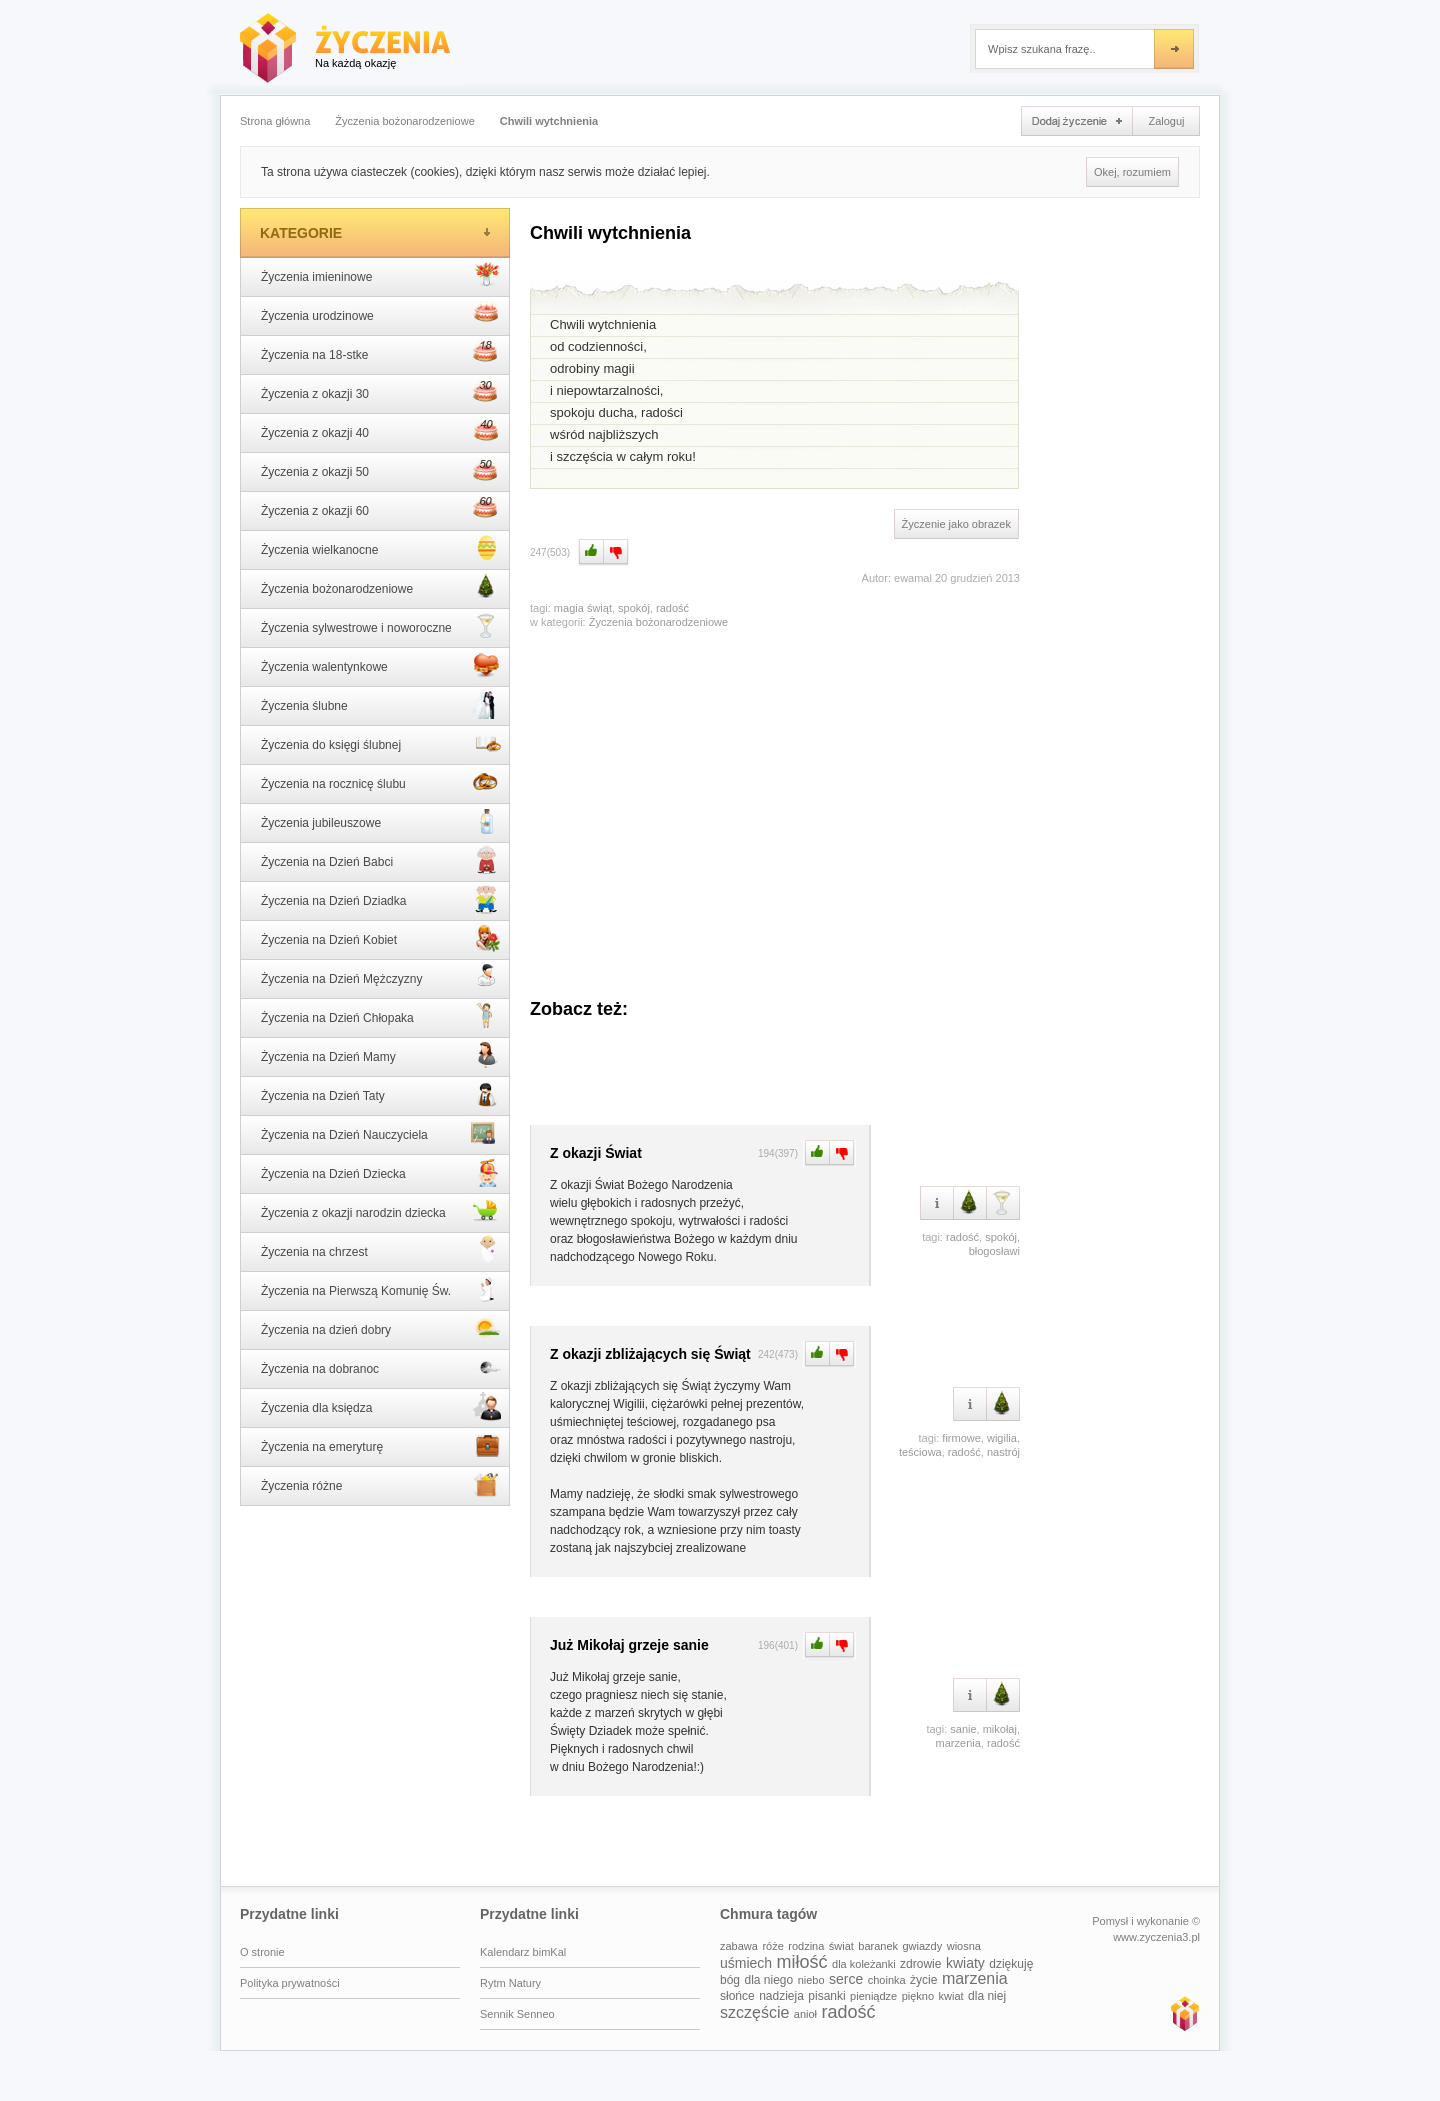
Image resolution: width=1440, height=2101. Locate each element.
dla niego (768, 1980)
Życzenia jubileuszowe (381, 821)
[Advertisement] (775, 804)
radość (672, 608)
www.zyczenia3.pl (1184, 2013)
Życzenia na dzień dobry (381, 1328)
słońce (737, 1996)
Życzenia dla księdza (381, 1406)
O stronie (262, 1952)
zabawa (739, 1946)
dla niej (987, 1996)
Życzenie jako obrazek (956, 524)
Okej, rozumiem (1132, 172)
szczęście (754, 2012)
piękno (918, 1996)
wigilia (1002, 1438)
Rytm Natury (510, 1983)
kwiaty (965, 1963)
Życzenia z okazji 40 (381, 431)
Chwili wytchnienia (549, 121)
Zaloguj (1166, 121)
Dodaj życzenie (1077, 121)
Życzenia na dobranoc (381, 1367)
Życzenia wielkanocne (381, 548)
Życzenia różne (381, 1484)
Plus (589, 552)
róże (772, 1946)
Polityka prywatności (290, 1983)
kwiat (951, 1996)
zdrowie (920, 1964)
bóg (730, 1980)
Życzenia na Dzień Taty (381, 1094)
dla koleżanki (864, 1964)
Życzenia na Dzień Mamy (381, 1055)
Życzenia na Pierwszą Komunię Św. (381, 1289)
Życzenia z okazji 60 (381, 509)
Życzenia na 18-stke (381, 353)
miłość (802, 1962)
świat (841, 1946)
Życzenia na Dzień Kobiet (381, 938)
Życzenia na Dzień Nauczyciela (381, 1133)
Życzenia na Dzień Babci (381, 860)
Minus (616, 552)
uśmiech (746, 1963)
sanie (963, 1729)
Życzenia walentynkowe (381, 665)
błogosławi (994, 1251)
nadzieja (781, 1996)
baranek (878, 1946)
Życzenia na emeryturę (381, 1445)
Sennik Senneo (517, 2014)
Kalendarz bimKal (523, 1952)
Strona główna (275, 121)
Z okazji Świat (596, 1153)
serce (846, 1979)
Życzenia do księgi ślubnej (381, 743)
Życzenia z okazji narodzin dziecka (381, 1211)
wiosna (964, 1946)
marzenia (958, 1743)
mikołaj (1000, 1729)
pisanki (826, 1996)
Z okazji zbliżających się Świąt (650, 1354)
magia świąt (583, 608)
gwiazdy (923, 1946)
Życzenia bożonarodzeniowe (404, 121)
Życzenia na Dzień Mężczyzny (381, 977)
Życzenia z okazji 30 (381, 392)
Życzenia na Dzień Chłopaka (381, 1016)
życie (923, 1980)
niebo (811, 1980)
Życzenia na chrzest (381, 1250)
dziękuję (1011, 1964)
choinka (887, 1980)
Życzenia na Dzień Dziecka (381, 1172)
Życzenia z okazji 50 (381, 470)
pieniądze (873, 1996)
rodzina (806, 1946)
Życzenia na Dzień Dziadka (381, 899)
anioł (805, 2014)
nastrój (1003, 1452)
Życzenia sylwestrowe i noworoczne (381, 626)
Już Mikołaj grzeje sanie (629, 1645)
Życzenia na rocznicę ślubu (381, 782)
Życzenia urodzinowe (381, 314)
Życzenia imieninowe (381, 275)
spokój (634, 608)
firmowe (961, 1438)
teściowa (920, 1452)
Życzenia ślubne (381, 704)
